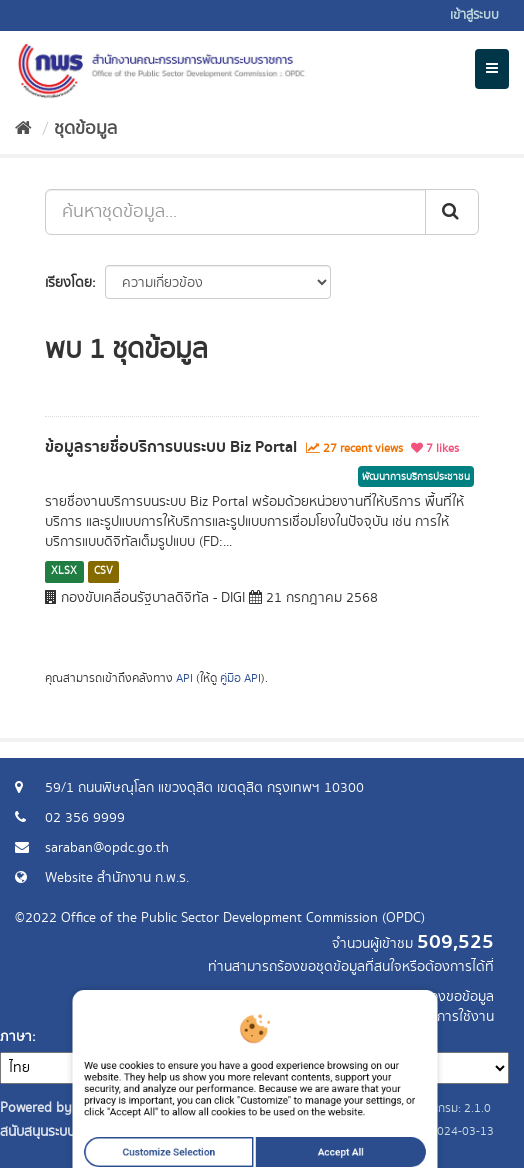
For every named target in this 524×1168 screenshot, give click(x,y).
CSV (103, 571)
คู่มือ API (240, 678)
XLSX (64, 571)
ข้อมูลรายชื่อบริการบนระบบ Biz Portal (171, 447)
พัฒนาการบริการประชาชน (416, 477)
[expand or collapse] (492, 69)
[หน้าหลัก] (23, 129)
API (184, 678)
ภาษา (16, 1037)
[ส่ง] (452, 212)
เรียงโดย (68, 283)
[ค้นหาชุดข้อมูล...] (235, 212)
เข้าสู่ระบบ (474, 15)
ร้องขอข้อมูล (458, 997)
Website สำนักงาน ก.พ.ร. (117, 878)
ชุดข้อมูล (85, 129)
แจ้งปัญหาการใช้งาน (436, 1017)
